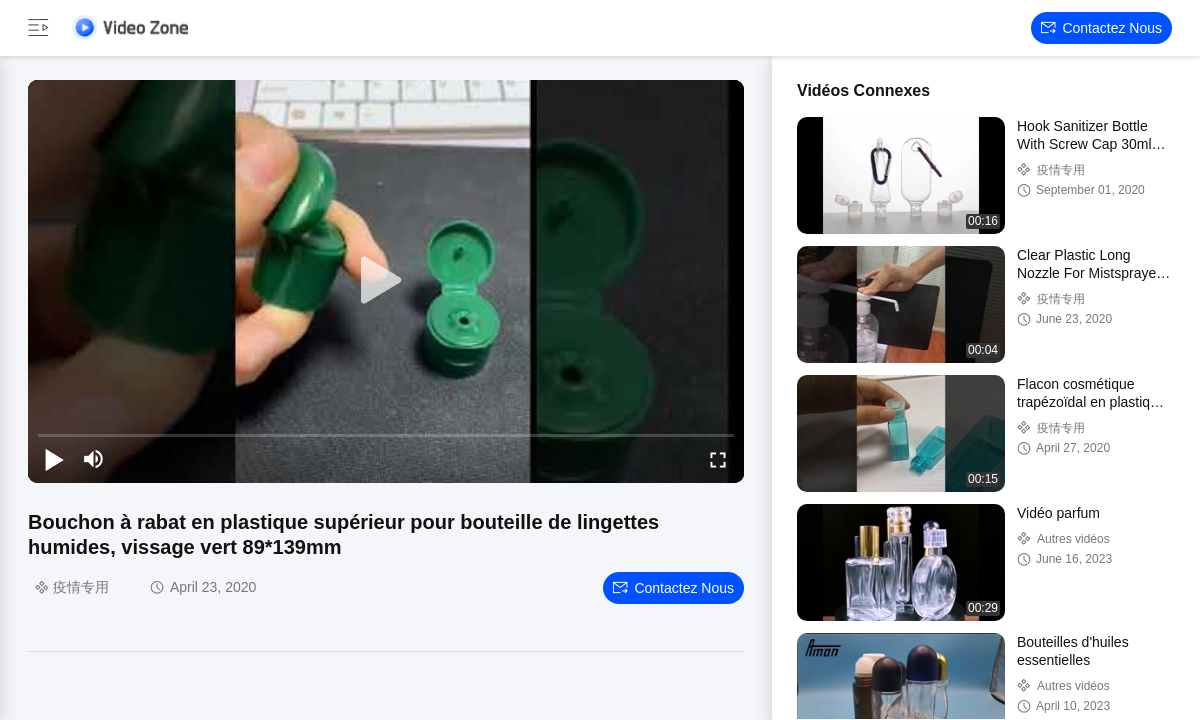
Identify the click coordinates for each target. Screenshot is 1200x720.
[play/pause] (54, 459)
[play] (386, 281)
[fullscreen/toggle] (718, 459)
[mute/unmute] (94, 459)
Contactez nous (1101, 28)
